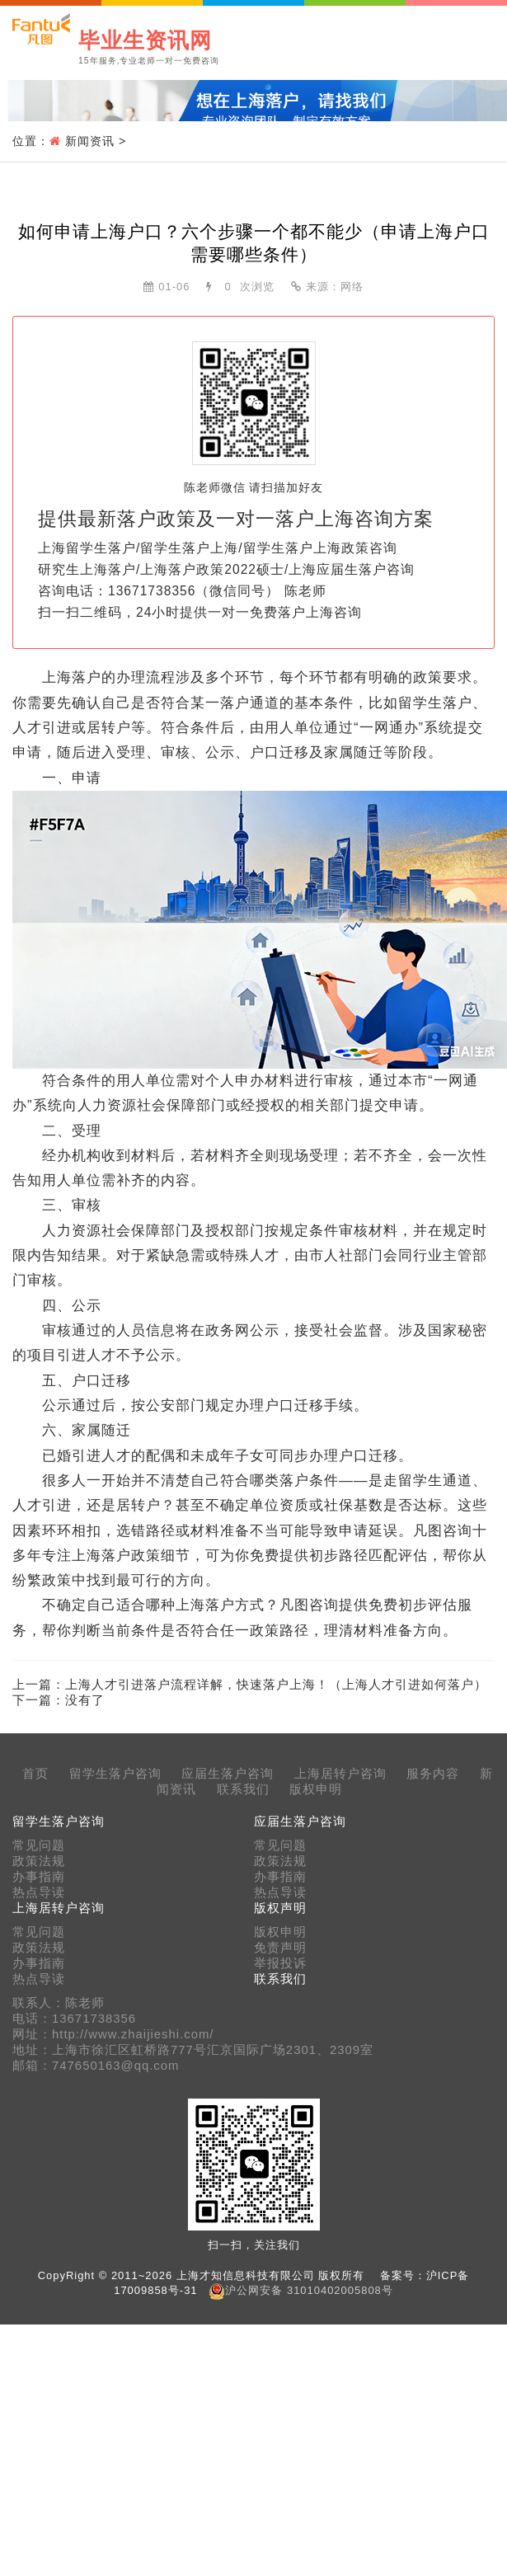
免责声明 (280, 1947)
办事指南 (38, 1876)
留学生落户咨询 (115, 1773)
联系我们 (243, 1789)
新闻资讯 (90, 141)
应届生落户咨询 (227, 1773)
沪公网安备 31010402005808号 (308, 2290)
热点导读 (38, 1892)
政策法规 (38, 1861)
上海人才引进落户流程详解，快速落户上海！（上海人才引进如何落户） (276, 1684)
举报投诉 (280, 1963)
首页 (35, 1773)
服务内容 (432, 1773)
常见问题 (38, 1845)
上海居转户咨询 (340, 1773)
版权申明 (315, 1789)
